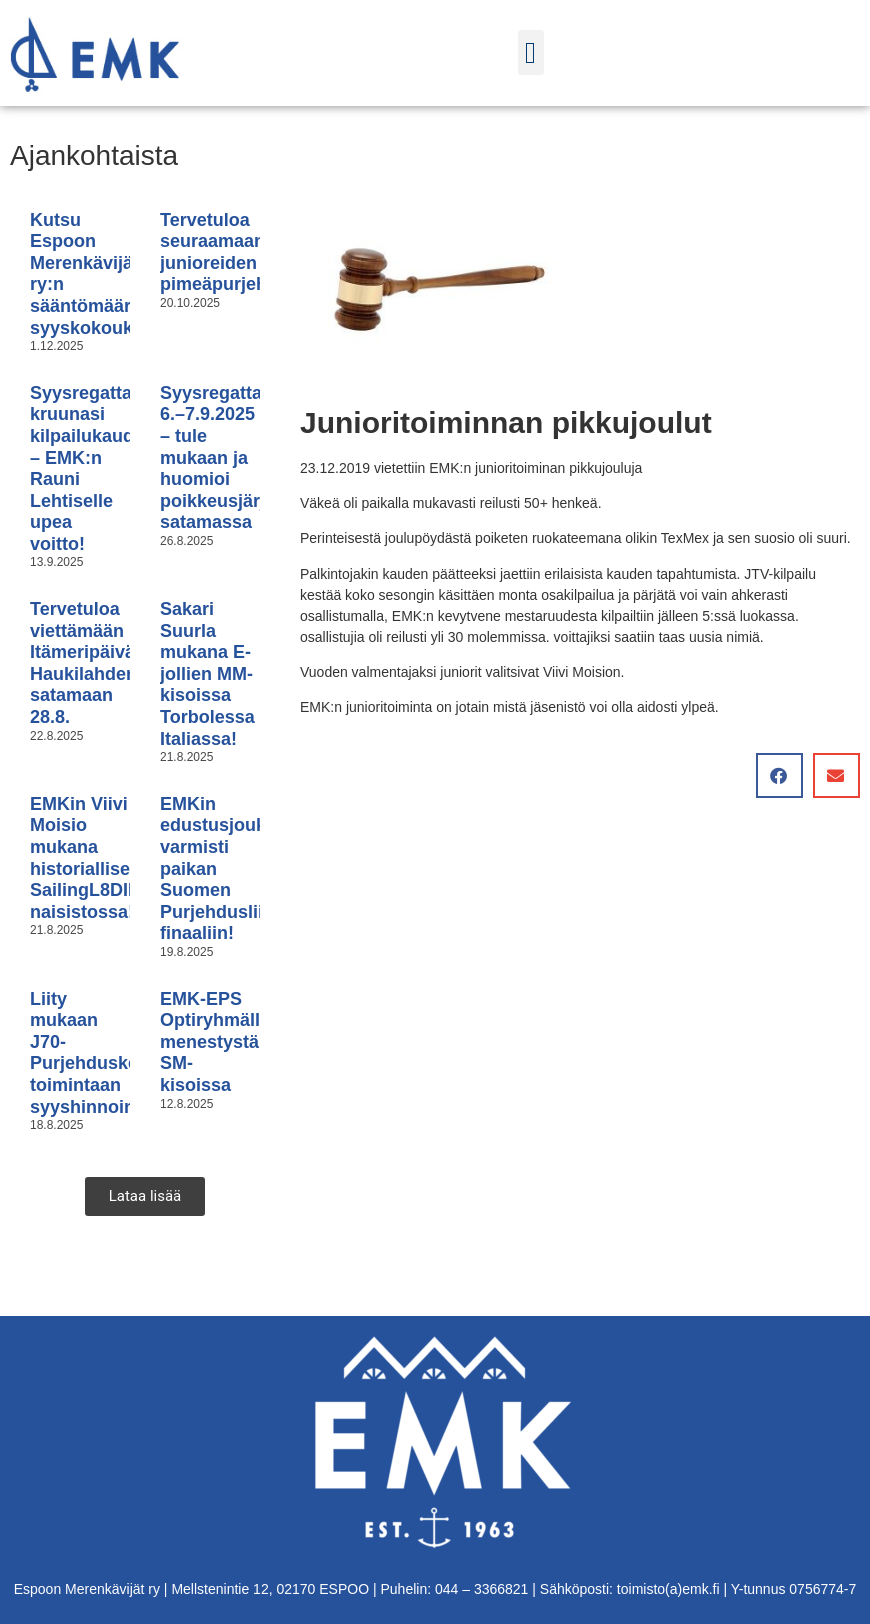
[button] (531, 52)
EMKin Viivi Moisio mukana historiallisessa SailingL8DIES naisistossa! (95, 858)
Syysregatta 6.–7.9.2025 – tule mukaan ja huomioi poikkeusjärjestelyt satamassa (241, 458)
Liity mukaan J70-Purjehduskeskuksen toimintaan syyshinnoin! (120, 1053)
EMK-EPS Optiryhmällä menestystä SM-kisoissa (215, 1042)
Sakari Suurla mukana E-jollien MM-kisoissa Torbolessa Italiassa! (207, 674)
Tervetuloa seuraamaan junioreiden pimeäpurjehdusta (237, 252)
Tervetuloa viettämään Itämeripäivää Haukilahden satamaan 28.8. (87, 663)
